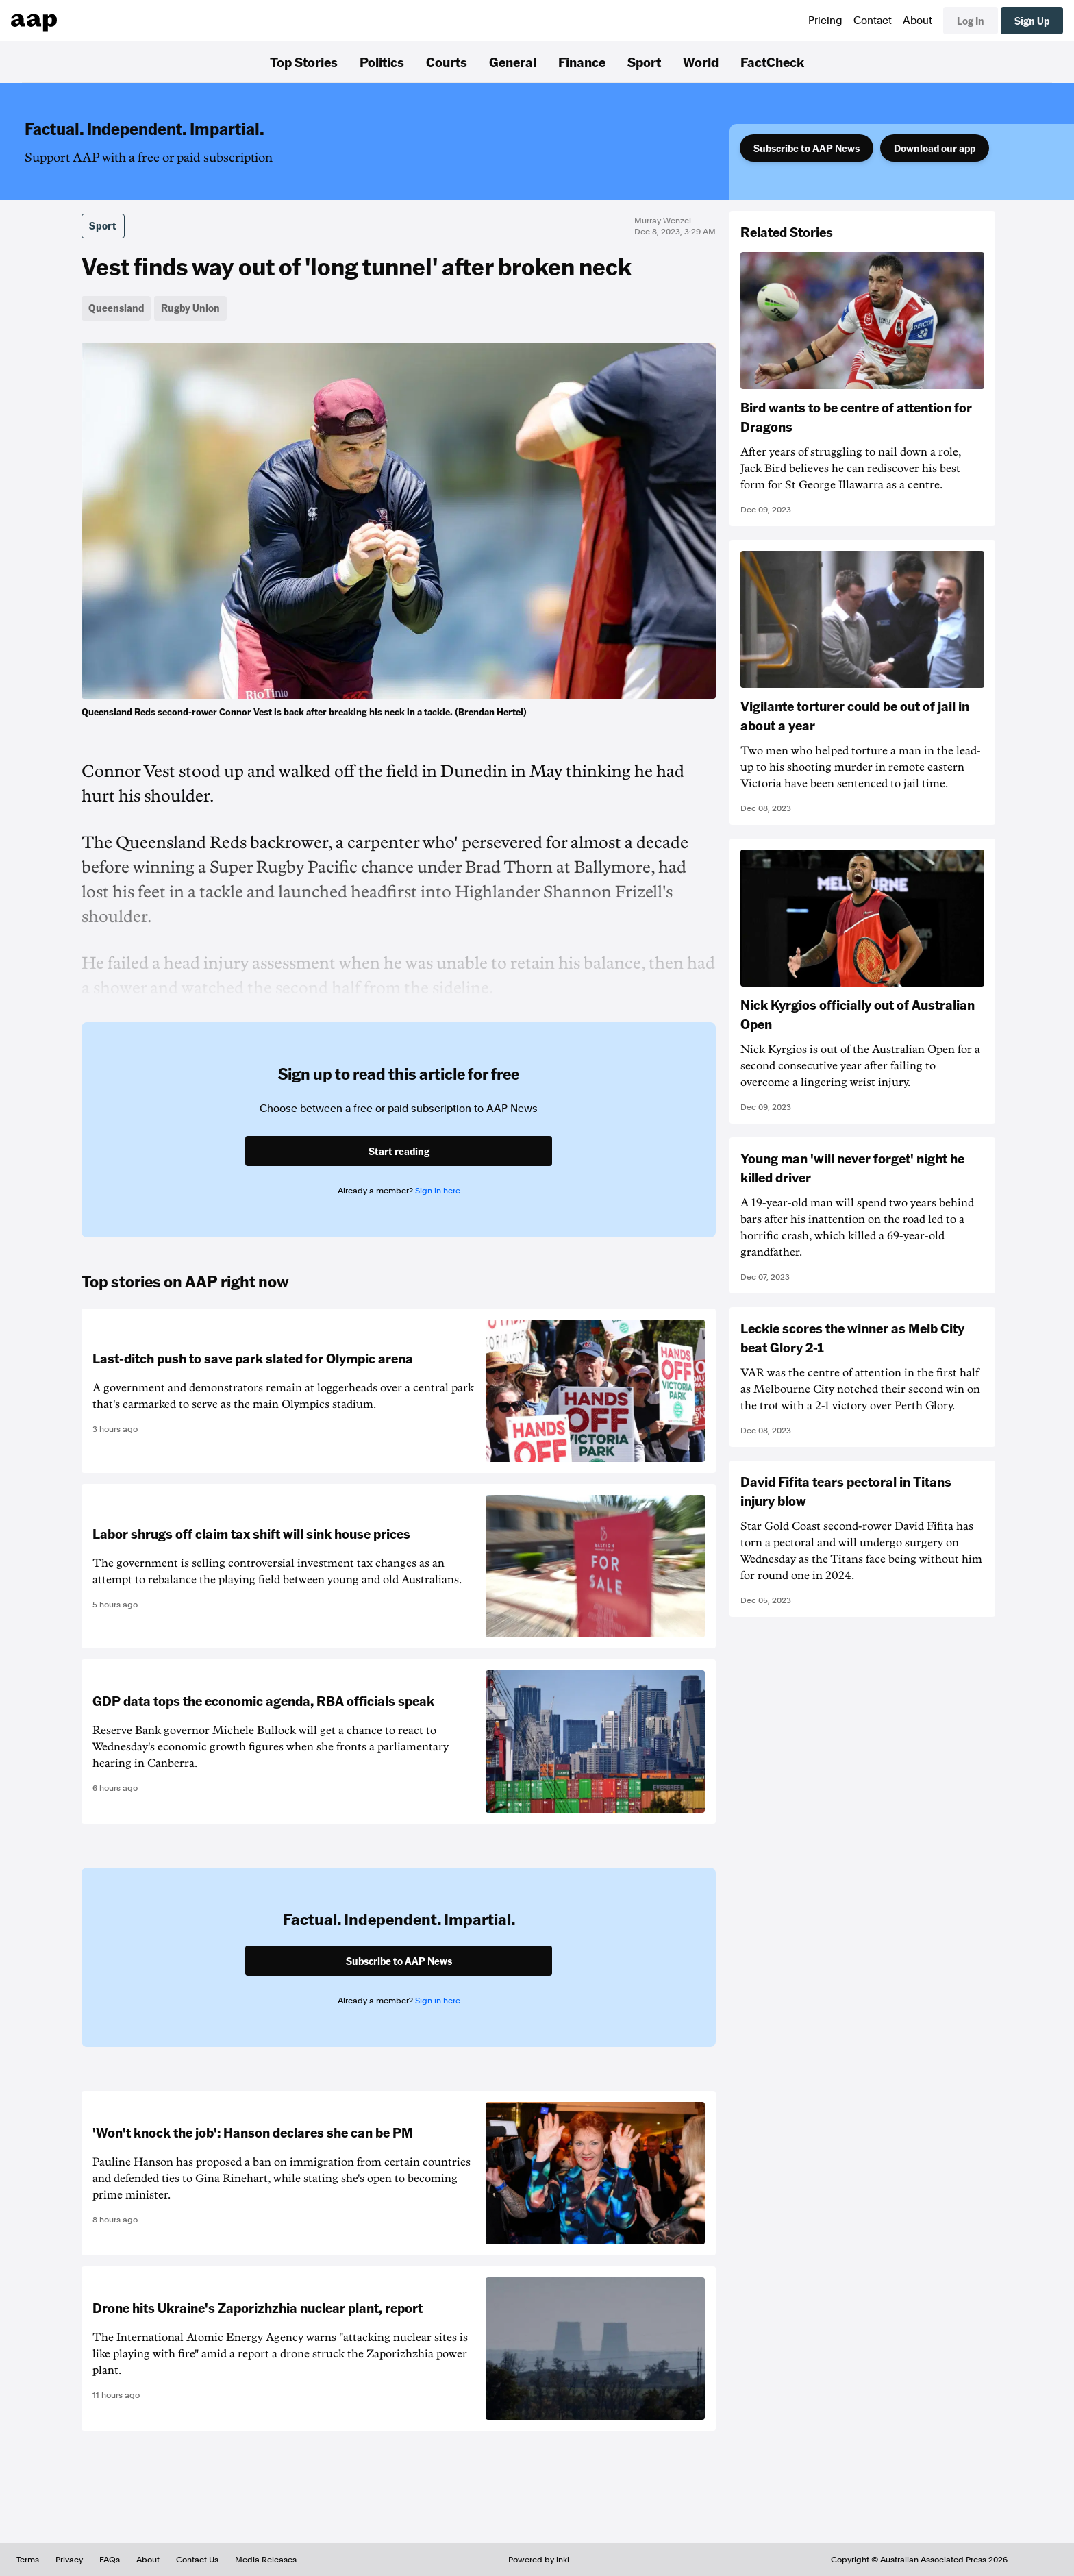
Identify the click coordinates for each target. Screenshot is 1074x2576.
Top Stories (304, 62)
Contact (872, 20)
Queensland (116, 307)
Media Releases (266, 2559)
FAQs (109, 2559)
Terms (27, 2559)
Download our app (934, 148)
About (917, 20)
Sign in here (437, 1191)
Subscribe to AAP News (806, 148)
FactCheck (772, 62)
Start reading (399, 1151)
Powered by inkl (538, 2559)
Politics (382, 62)
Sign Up (1031, 20)
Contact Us (197, 2559)
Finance (581, 62)
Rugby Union (190, 307)
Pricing (825, 20)
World (701, 62)
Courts (446, 62)
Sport (644, 62)
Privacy (69, 2559)
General (512, 62)
